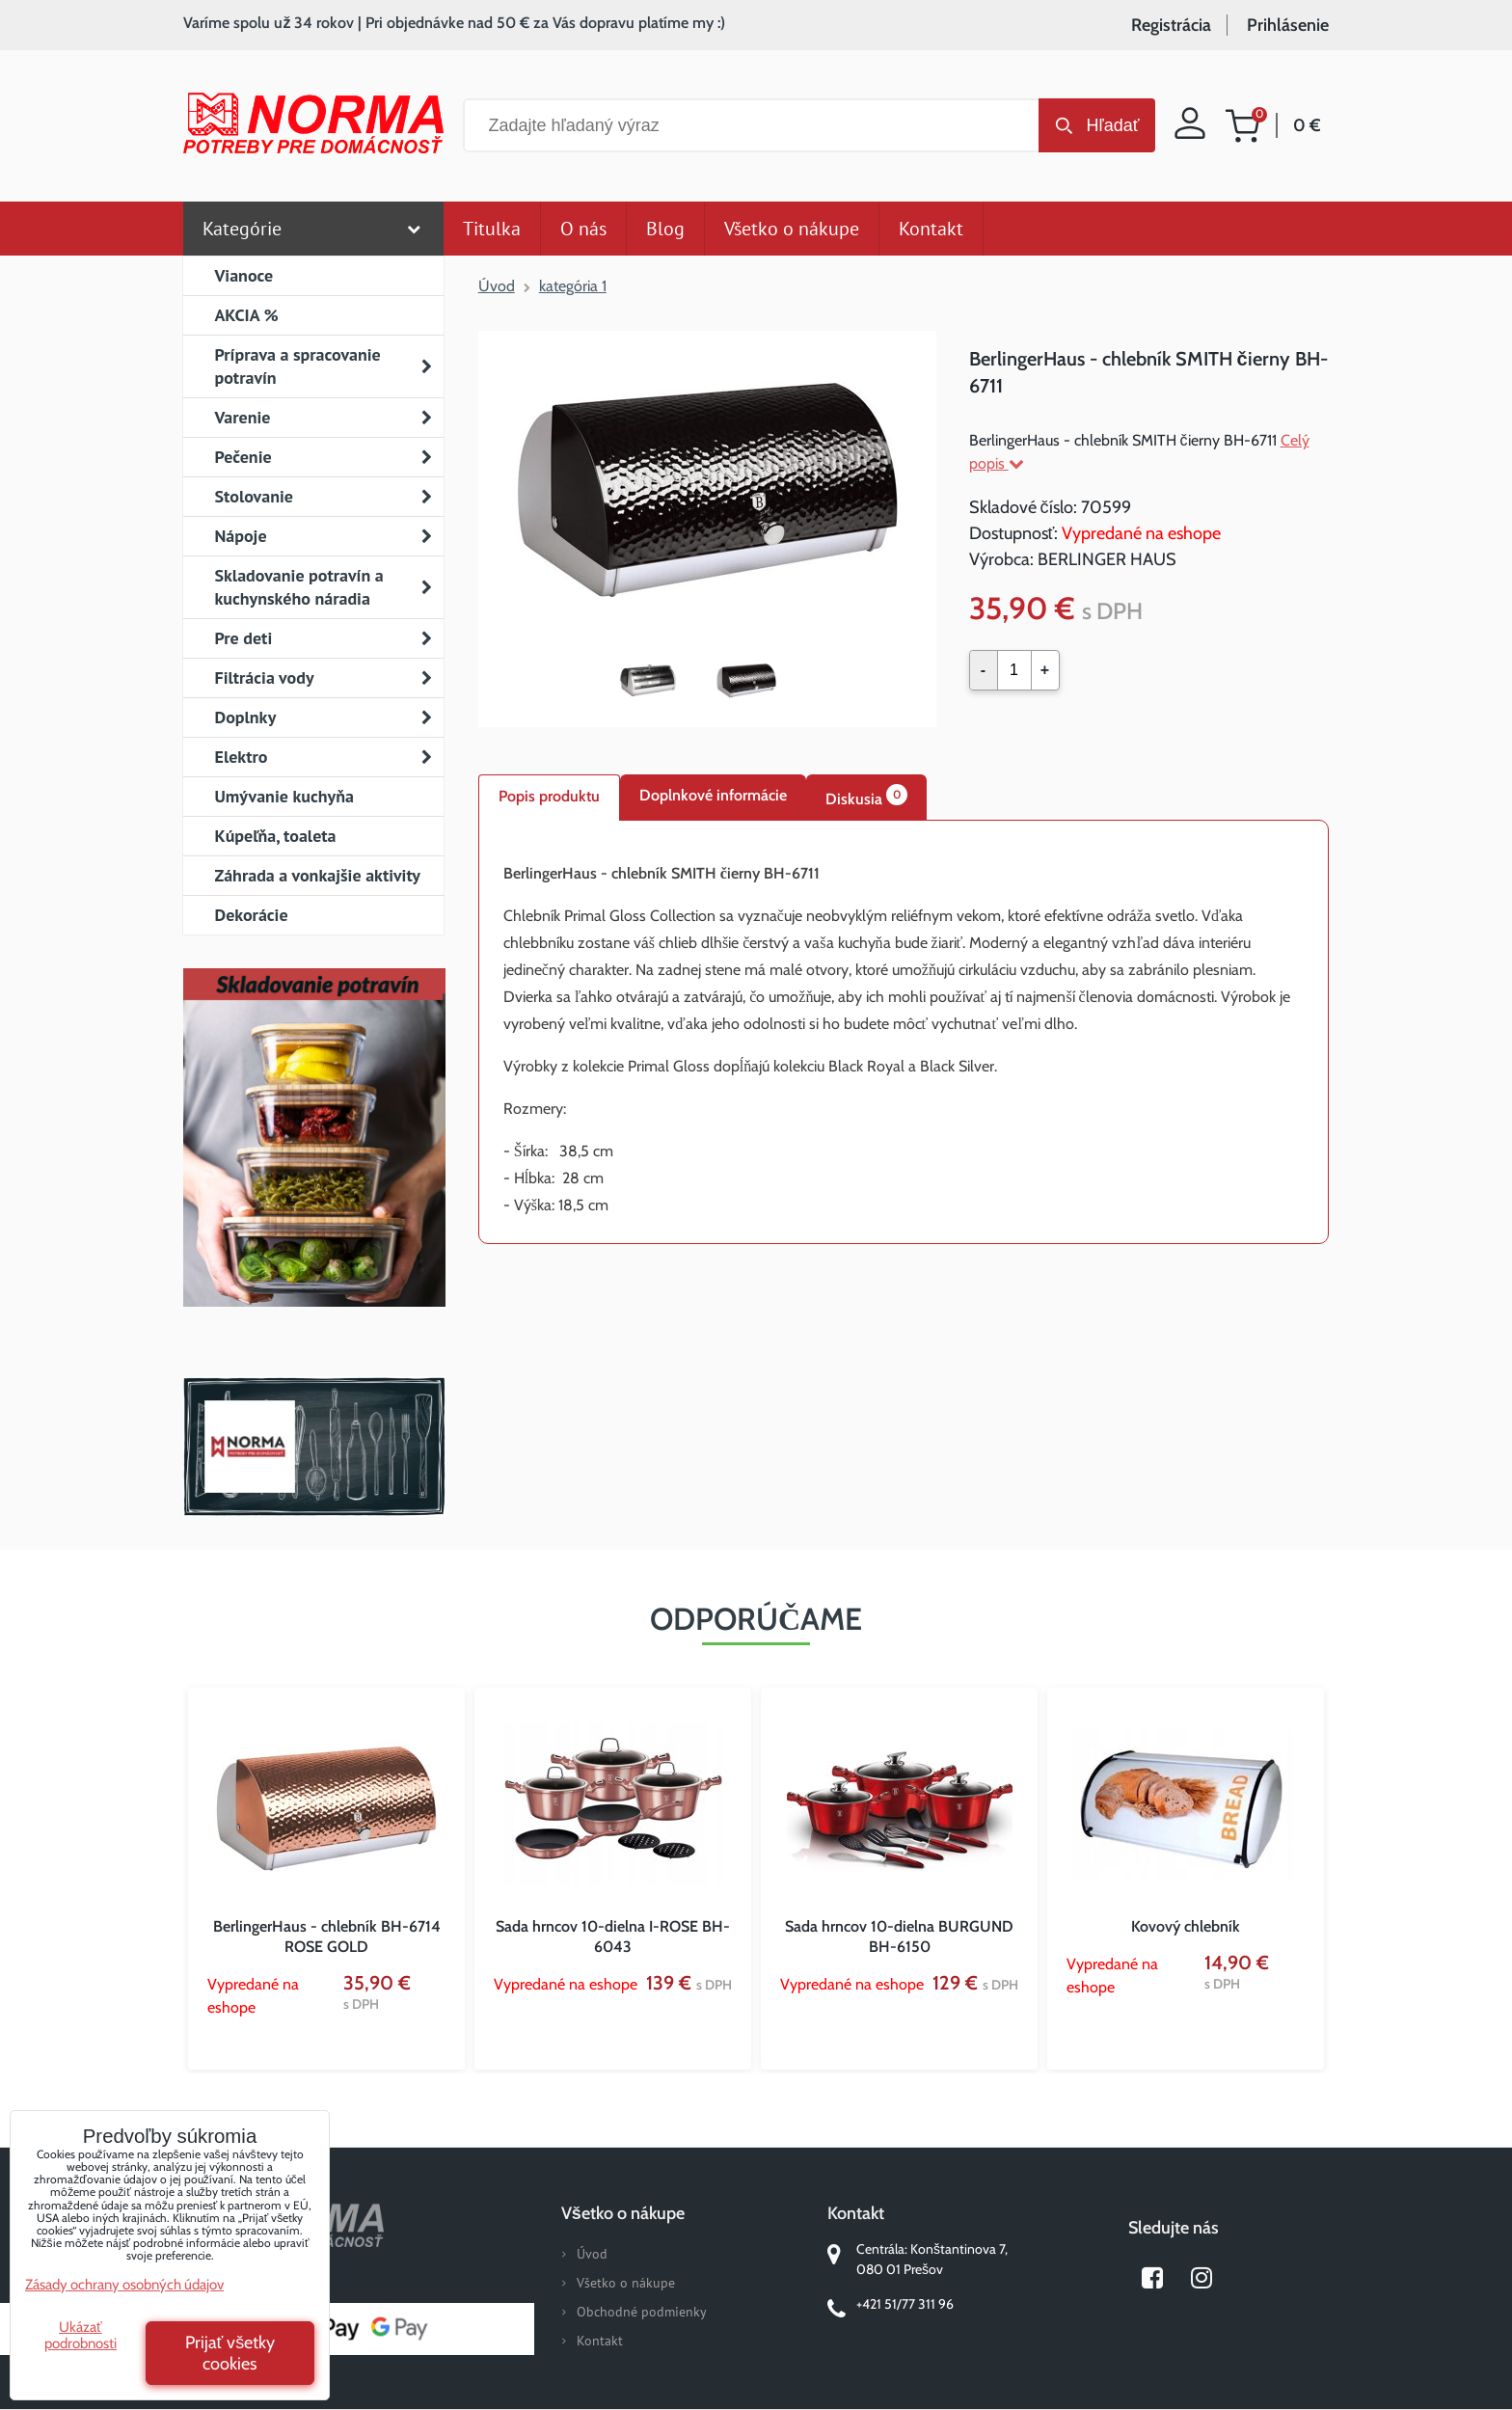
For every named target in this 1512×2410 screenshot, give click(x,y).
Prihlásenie (1288, 25)
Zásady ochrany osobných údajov (124, 2284)
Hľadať (1112, 125)
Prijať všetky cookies (230, 2353)
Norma (314, 1446)
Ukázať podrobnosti (80, 2335)
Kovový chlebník (1185, 1926)
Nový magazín (314, 1165)
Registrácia (1171, 25)
